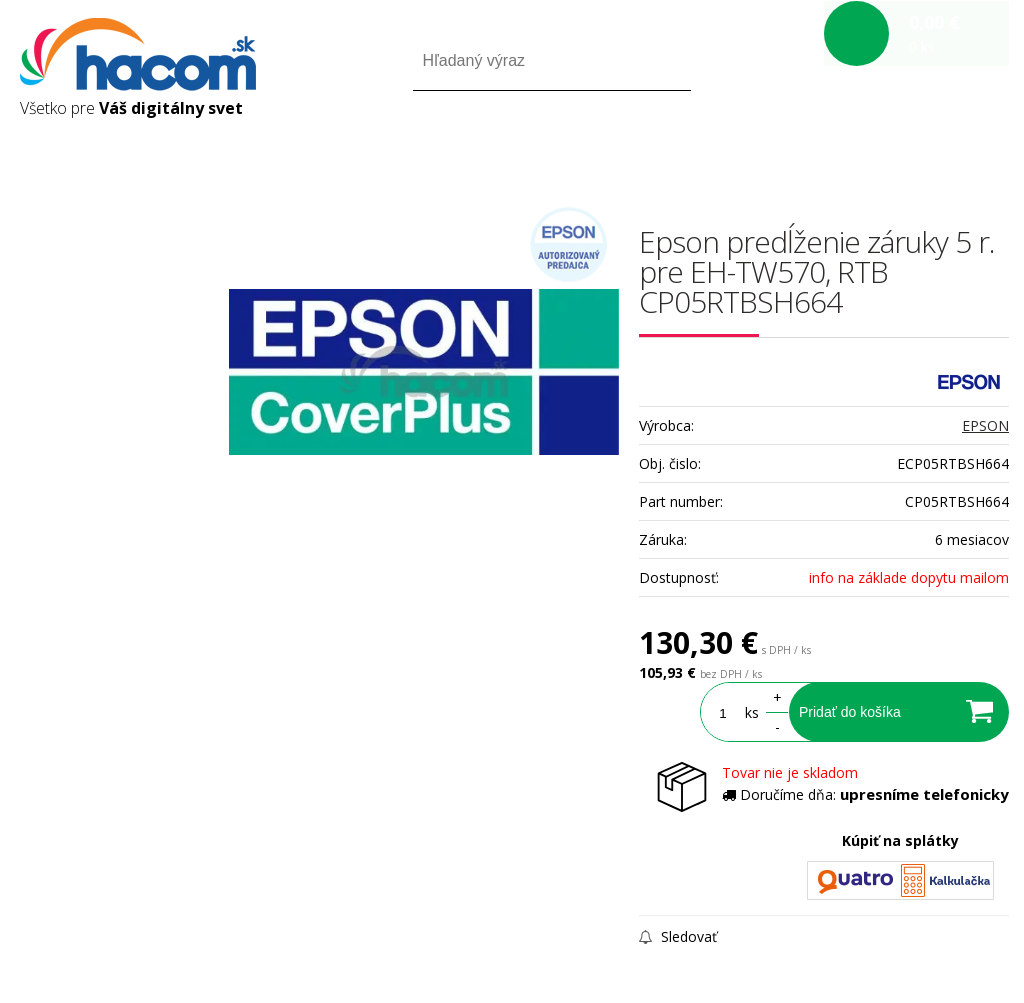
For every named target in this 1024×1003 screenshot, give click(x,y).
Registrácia (923, 148)
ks (752, 712)
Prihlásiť (842, 148)
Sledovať (678, 936)
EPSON (985, 425)
